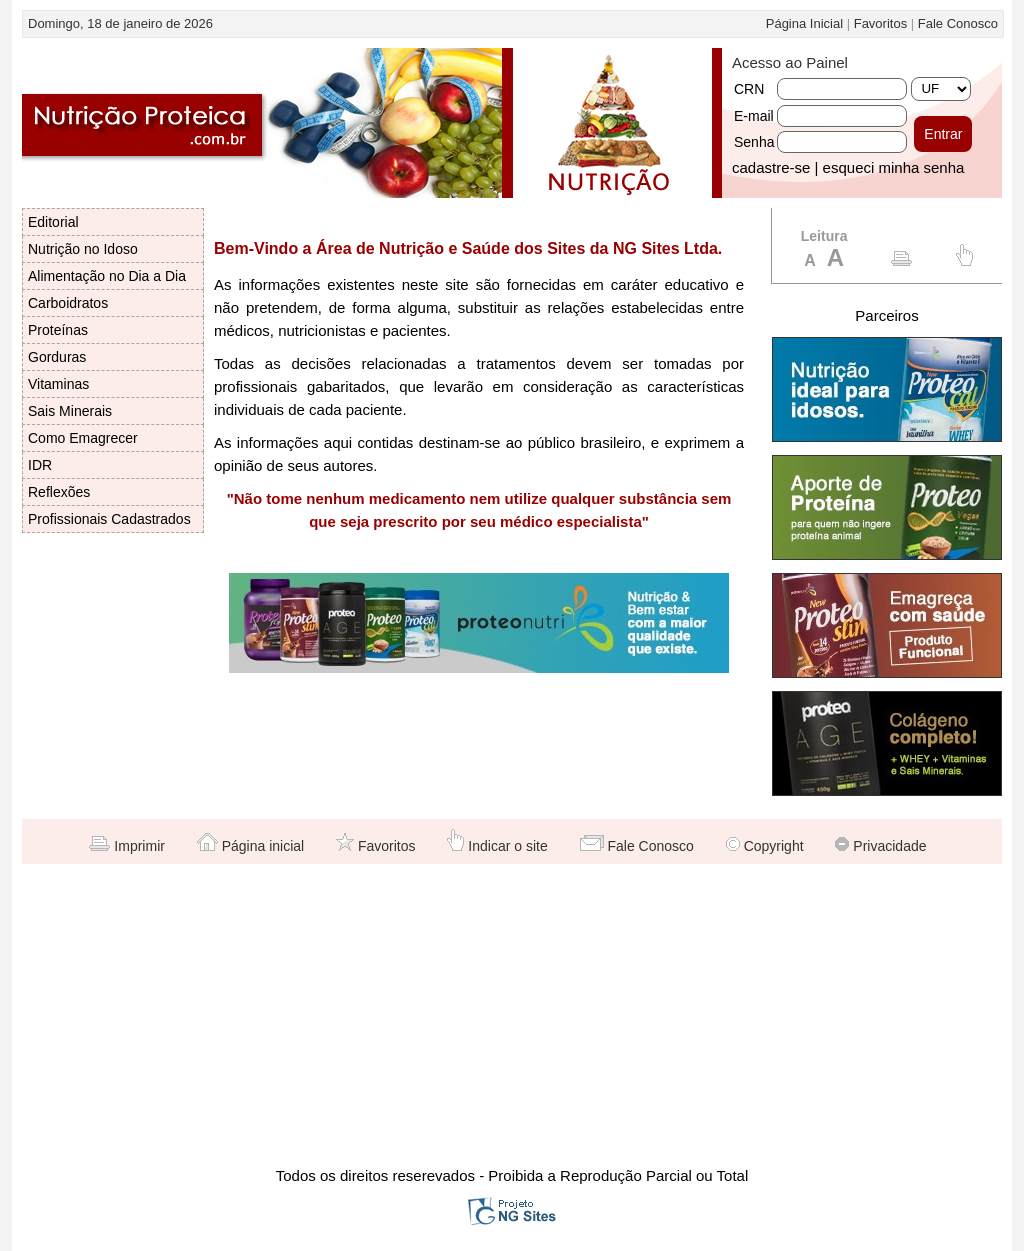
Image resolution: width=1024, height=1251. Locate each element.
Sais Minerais (70, 411)
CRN (749, 89)
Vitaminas (58, 384)
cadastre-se (771, 167)
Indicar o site (497, 846)
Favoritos (880, 23)
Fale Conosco (958, 23)
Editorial (53, 222)
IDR (40, 465)
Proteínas (58, 330)
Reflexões (59, 492)
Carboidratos (68, 303)
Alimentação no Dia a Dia (107, 276)
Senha (754, 142)
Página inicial (250, 846)
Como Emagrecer (83, 438)
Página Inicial (804, 23)
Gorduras (57, 357)
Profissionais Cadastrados (109, 519)
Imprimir (126, 846)
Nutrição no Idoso (83, 249)
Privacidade (880, 846)
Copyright (765, 846)
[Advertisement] (512, 1014)
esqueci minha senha (894, 167)
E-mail (754, 116)
